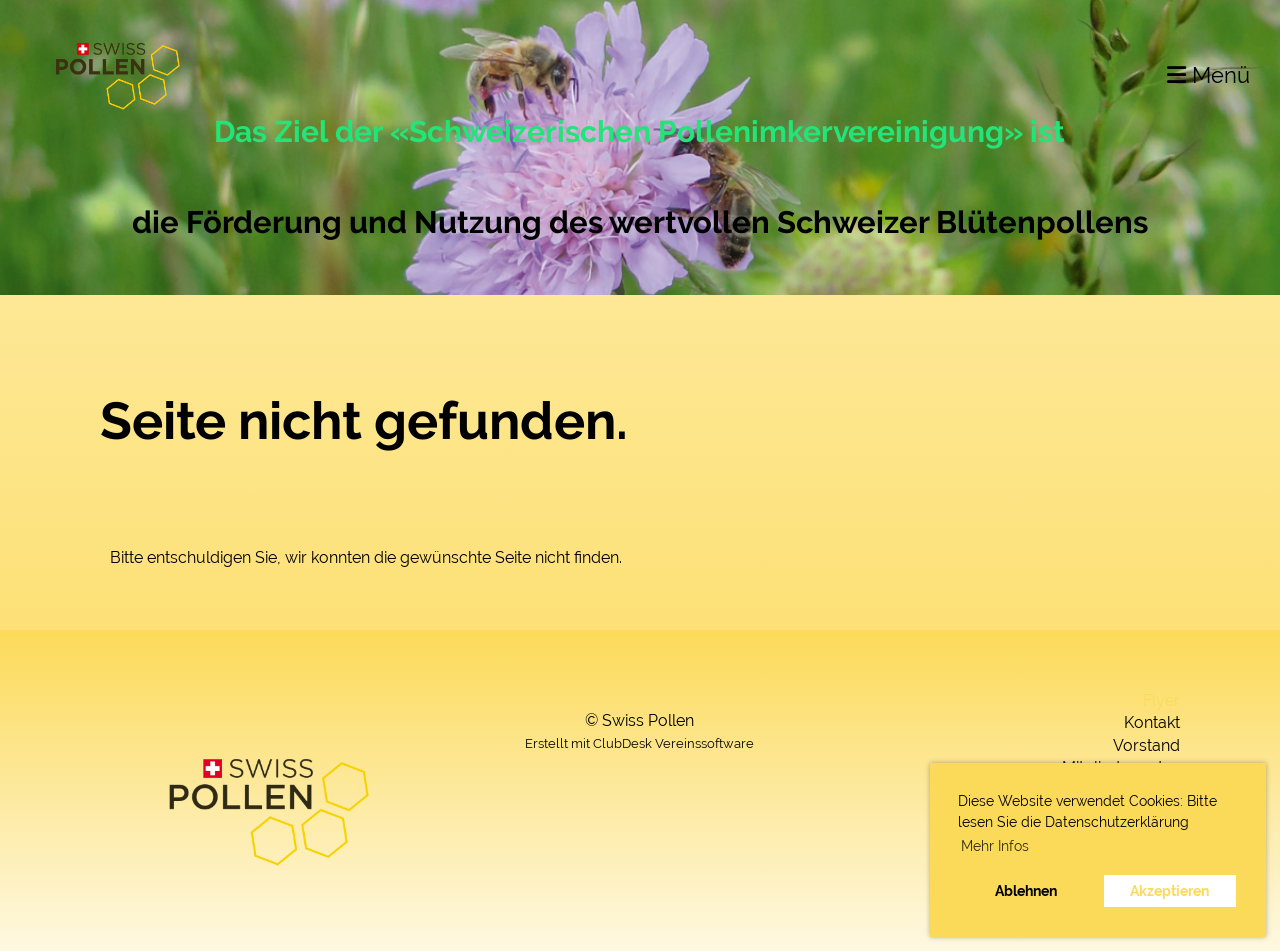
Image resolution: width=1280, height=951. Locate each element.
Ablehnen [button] (1026, 890)
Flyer (1161, 700)
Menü (1208, 75)
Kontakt (1152, 722)
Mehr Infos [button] (995, 846)
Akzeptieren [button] (1169, 890)
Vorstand (1146, 745)
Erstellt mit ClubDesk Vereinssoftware (639, 743)
